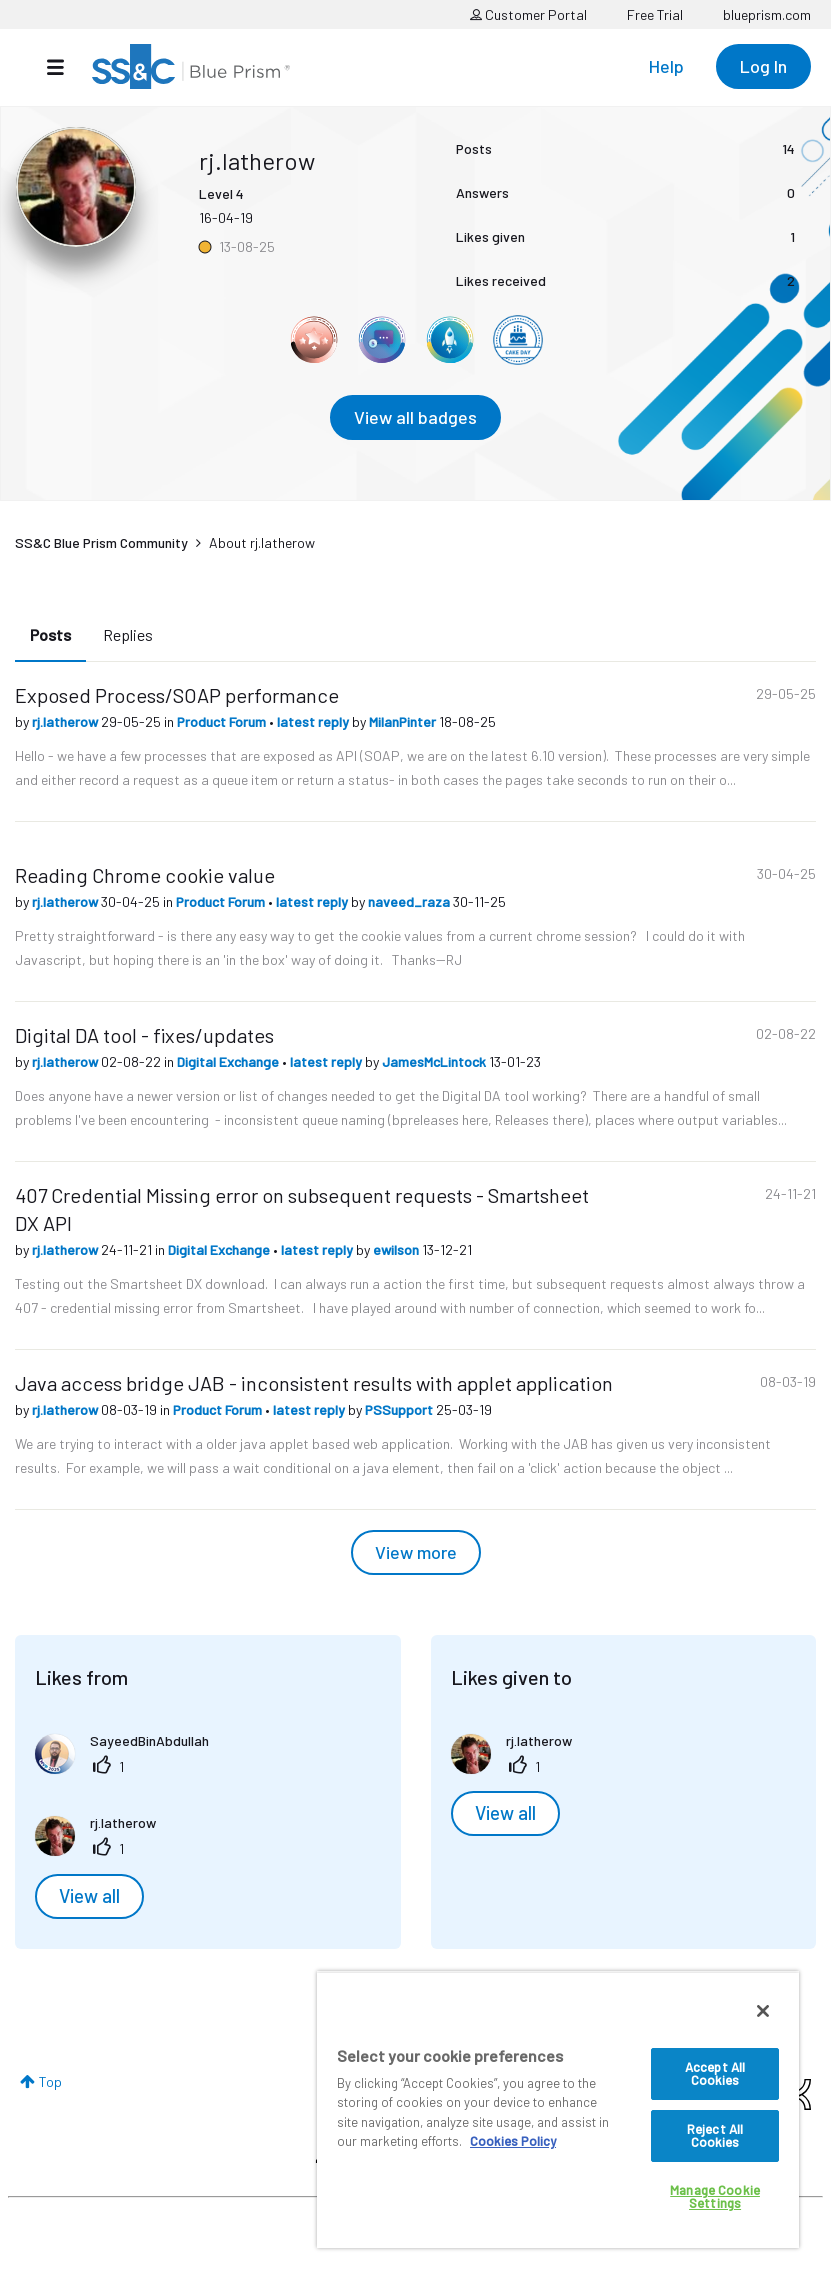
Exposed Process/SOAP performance (177, 695)
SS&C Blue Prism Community (101, 542)
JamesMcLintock (435, 1061)
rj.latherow (66, 721)
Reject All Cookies (715, 2135)
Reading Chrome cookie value (145, 875)
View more (416, 1552)
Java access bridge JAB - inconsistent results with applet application (314, 1383)
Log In (763, 66)
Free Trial (655, 14)
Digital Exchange (229, 1061)
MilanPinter (404, 721)
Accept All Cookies (715, 2073)
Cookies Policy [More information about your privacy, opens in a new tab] (513, 2141)
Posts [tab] (50, 634)
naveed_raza (410, 901)
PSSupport (400, 1409)
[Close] (763, 2011)
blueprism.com (767, 14)
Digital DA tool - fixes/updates (144, 1035)
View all (89, 1896)
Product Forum (223, 721)
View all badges (415, 417)
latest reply (314, 721)
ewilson (397, 1249)
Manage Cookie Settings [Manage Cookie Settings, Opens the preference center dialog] (715, 2196)
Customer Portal (528, 14)
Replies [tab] (128, 634)
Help (666, 66)
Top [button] (50, 2081)
